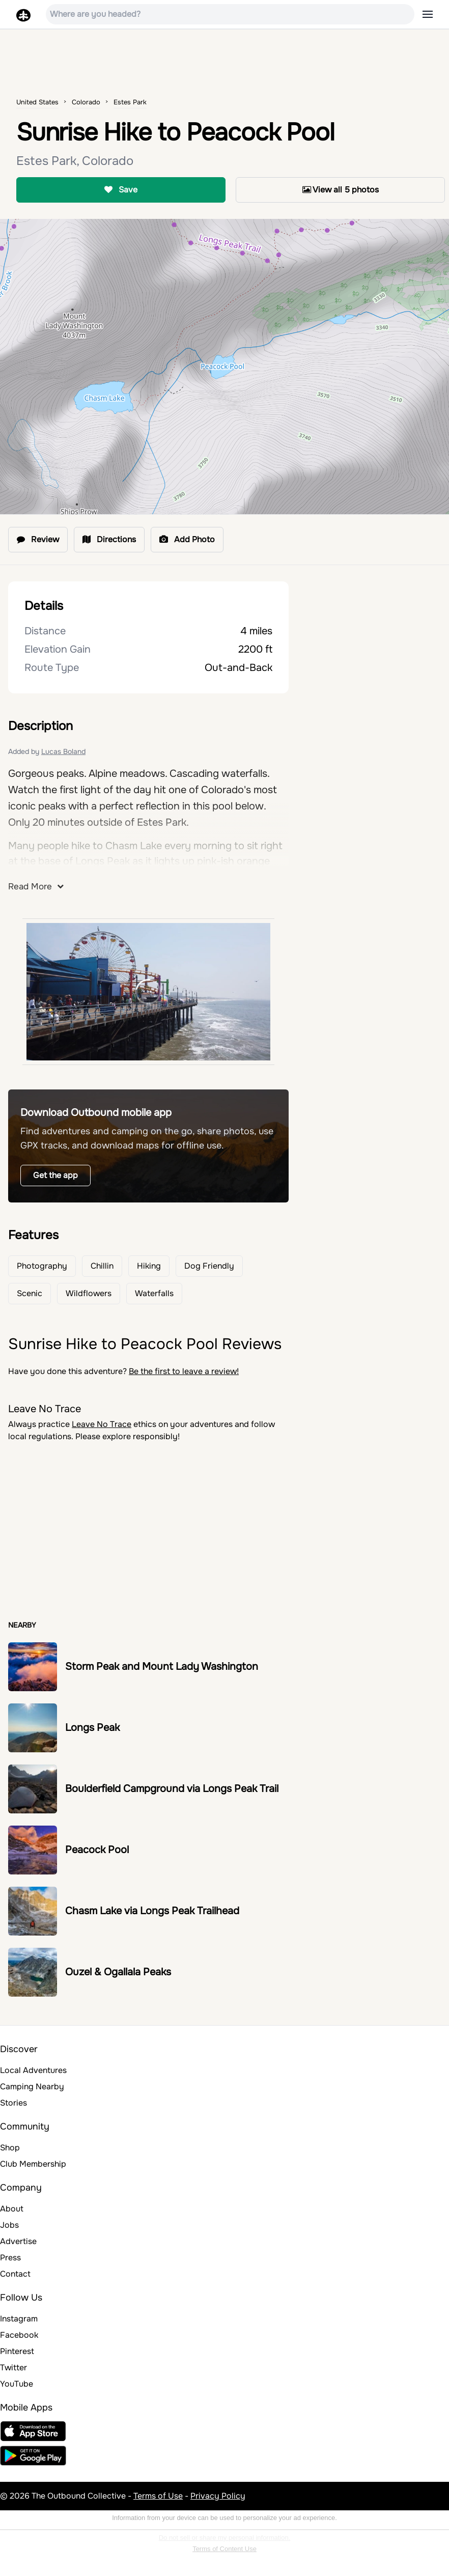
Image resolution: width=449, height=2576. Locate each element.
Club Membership (33, 2164)
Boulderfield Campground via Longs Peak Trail (171, 1788)
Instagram (19, 2318)
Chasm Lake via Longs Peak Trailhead (152, 1911)
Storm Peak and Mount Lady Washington (161, 1666)
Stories (13, 2102)
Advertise (18, 2241)
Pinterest (17, 2351)
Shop (10, 2147)
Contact (15, 2274)
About (11, 2208)
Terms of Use (158, 2495)
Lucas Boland (63, 751)
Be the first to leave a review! (184, 1371)
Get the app (55, 1175)
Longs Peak (92, 1727)
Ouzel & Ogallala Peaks (118, 1972)
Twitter (13, 2367)
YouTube (16, 2383)
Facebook (19, 2335)
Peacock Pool (97, 1849)
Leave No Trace (101, 1424)
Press (10, 2257)
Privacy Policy (217, 2495)
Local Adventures (33, 2070)
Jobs (9, 2225)
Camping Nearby (32, 2086)
